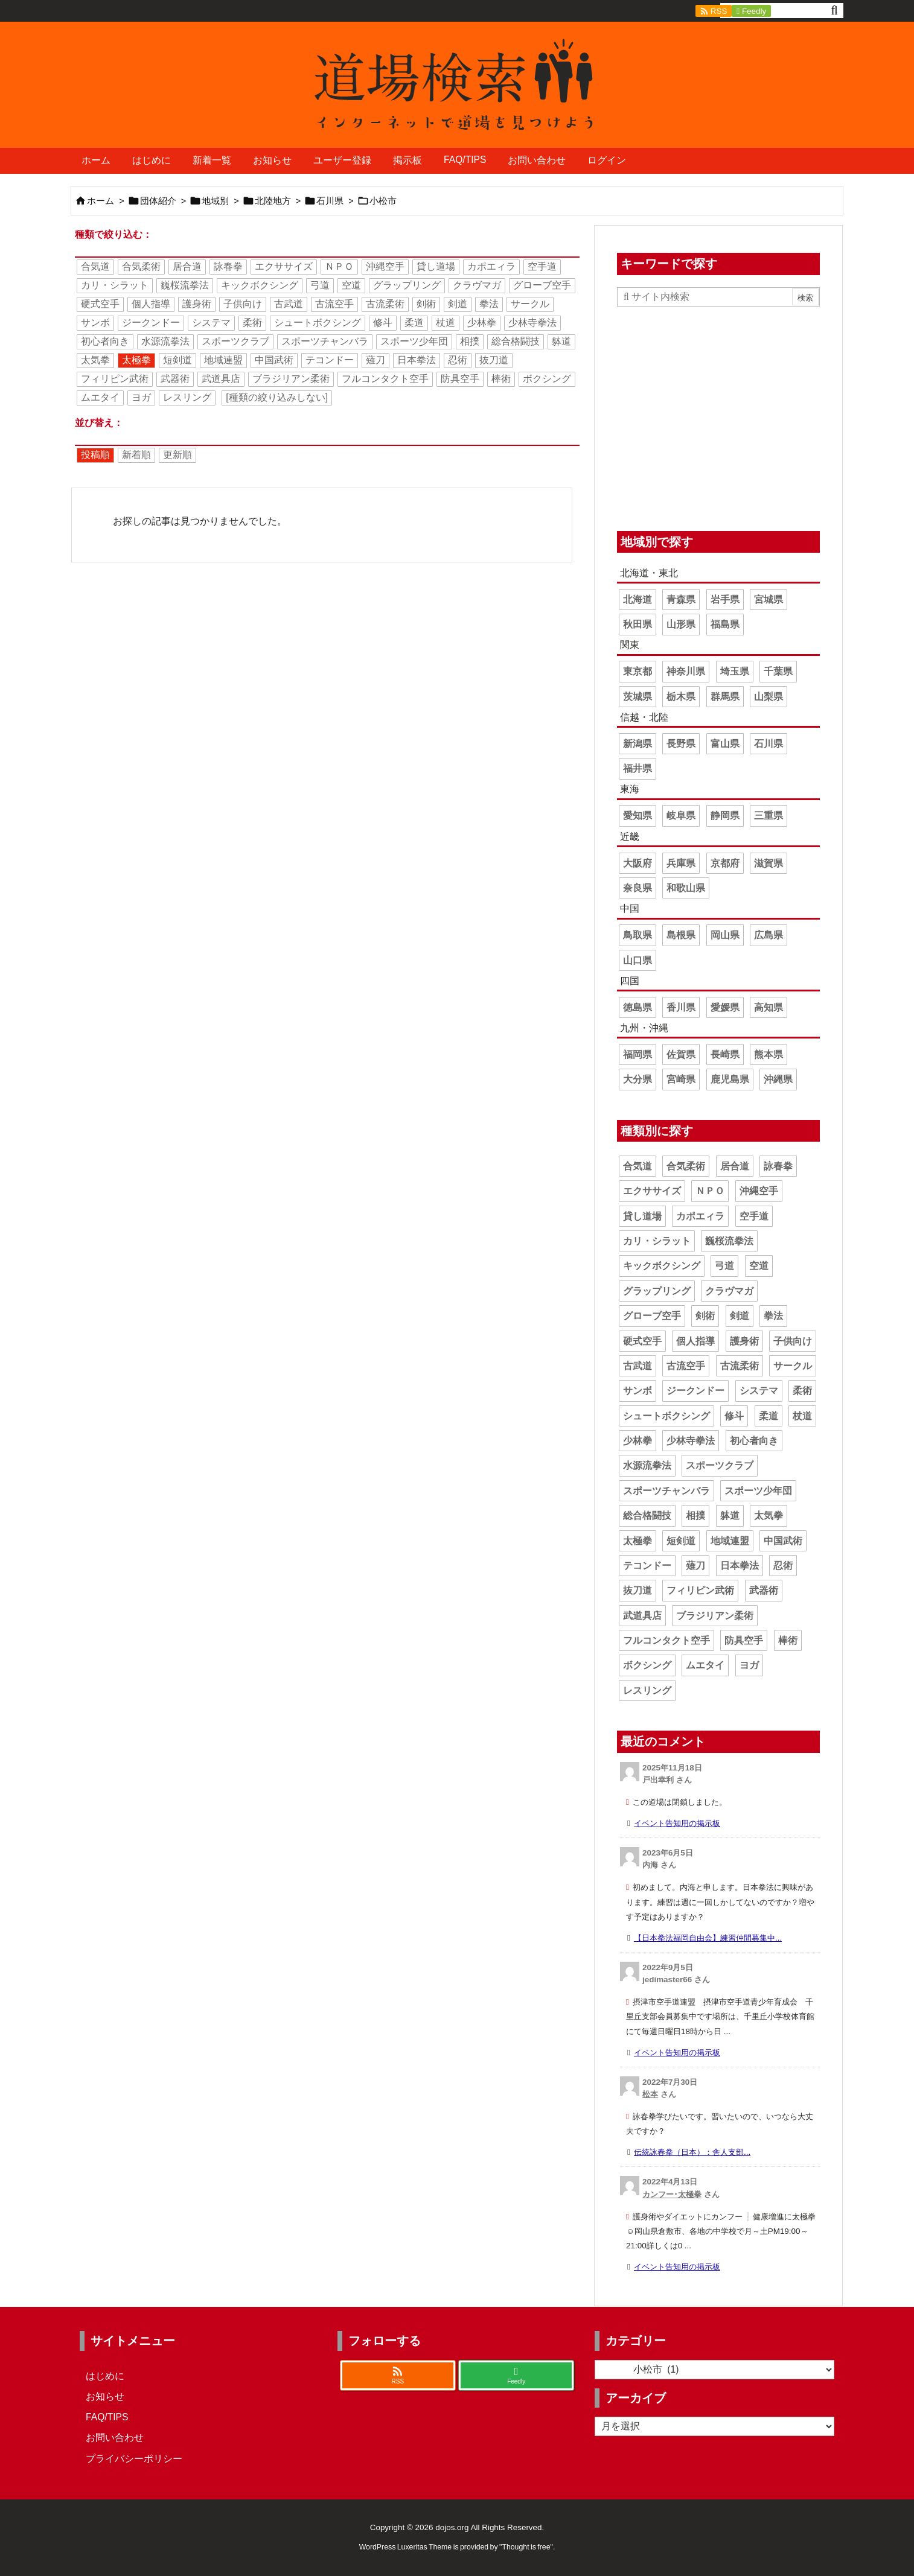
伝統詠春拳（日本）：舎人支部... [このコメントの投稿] (692, 2152)
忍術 (457, 360)
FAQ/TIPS (107, 2417)
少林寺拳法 (532, 322)
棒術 (501, 379)
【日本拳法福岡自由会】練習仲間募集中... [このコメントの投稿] (708, 1937)
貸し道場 (436, 266)
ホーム (100, 201)
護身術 (196, 304)
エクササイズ (284, 266)
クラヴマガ (477, 285)
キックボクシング (259, 285)
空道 (351, 285)
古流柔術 (385, 304)
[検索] (834, 11)
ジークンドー (151, 322)
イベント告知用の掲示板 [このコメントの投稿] (677, 1823)
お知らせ (105, 2396)
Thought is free (526, 2547)
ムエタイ (100, 397)
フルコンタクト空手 (385, 379)
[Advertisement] (718, 416)
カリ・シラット (115, 285)
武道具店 (221, 379)
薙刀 (375, 360)
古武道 (288, 304)
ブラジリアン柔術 (291, 379)
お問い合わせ (115, 2437)
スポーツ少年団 (414, 341)
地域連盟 (223, 360)
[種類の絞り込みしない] (277, 397)
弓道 (320, 285)
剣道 (457, 304)
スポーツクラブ (235, 341)
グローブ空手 (542, 285)
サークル (530, 304)
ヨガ (141, 397)
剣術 (426, 304)
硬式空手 (100, 304)
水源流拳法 (165, 341)
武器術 (175, 379)
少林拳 (481, 322)
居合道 (187, 266)
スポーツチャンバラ (324, 341)
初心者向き (105, 341)
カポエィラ (491, 266)
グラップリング (407, 285)
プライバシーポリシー (134, 2459)
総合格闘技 (515, 341)
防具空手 (460, 379)
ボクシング (547, 379)
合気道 (95, 266)
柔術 (252, 322)
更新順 (177, 455)
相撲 (469, 341)
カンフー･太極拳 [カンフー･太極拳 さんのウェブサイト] (671, 2194)
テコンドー (329, 360)
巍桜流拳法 (185, 285)
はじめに (105, 2376)
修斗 (382, 322)
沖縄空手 (385, 266)
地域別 (215, 201)
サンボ (95, 322)
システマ (211, 322)
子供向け (242, 304)
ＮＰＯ (339, 266)
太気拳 (95, 360)
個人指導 (151, 304)
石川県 (330, 201)
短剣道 (177, 360)
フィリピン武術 (115, 379)
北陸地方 (273, 201)
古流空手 (334, 304)
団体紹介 (158, 201)
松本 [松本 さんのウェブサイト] (650, 2094)
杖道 (445, 322)
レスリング (187, 397)
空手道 (542, 266)
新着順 (136, 455)
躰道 (561, 341)
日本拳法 (416, 360)
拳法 (489, 304)
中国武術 (274, 360)
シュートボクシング (317, 322)
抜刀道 (493, 360)
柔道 (414, 322)
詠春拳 (228, 266)
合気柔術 (141, 266)
